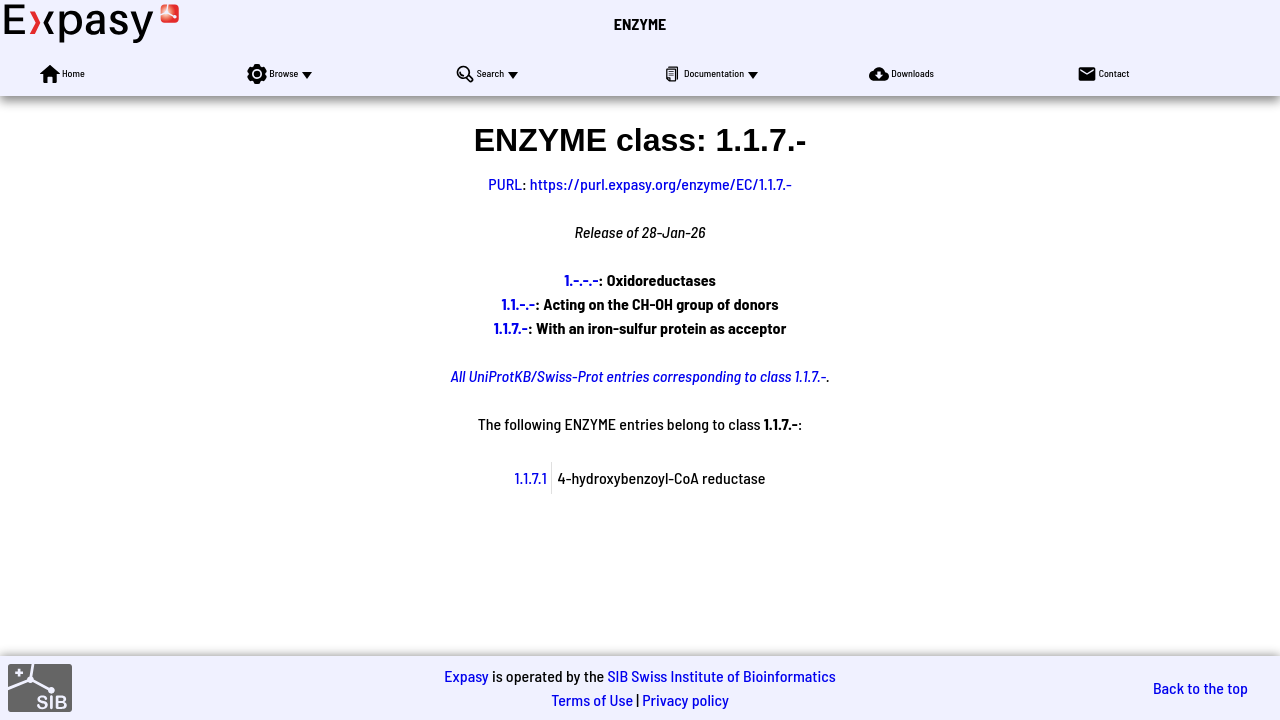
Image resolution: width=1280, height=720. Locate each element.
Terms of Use (592, 699)
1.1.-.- (518, 303)
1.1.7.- (511, 327)
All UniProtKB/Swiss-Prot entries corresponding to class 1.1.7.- (638, 375)
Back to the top (1200, 687)
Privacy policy (685, 699)
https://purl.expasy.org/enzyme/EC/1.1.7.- (661, 183)
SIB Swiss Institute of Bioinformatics (721, 675)
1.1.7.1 (531, 477)
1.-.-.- (581, 279)
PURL (505, 183)
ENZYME (640, 23)
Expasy (466, 675)
